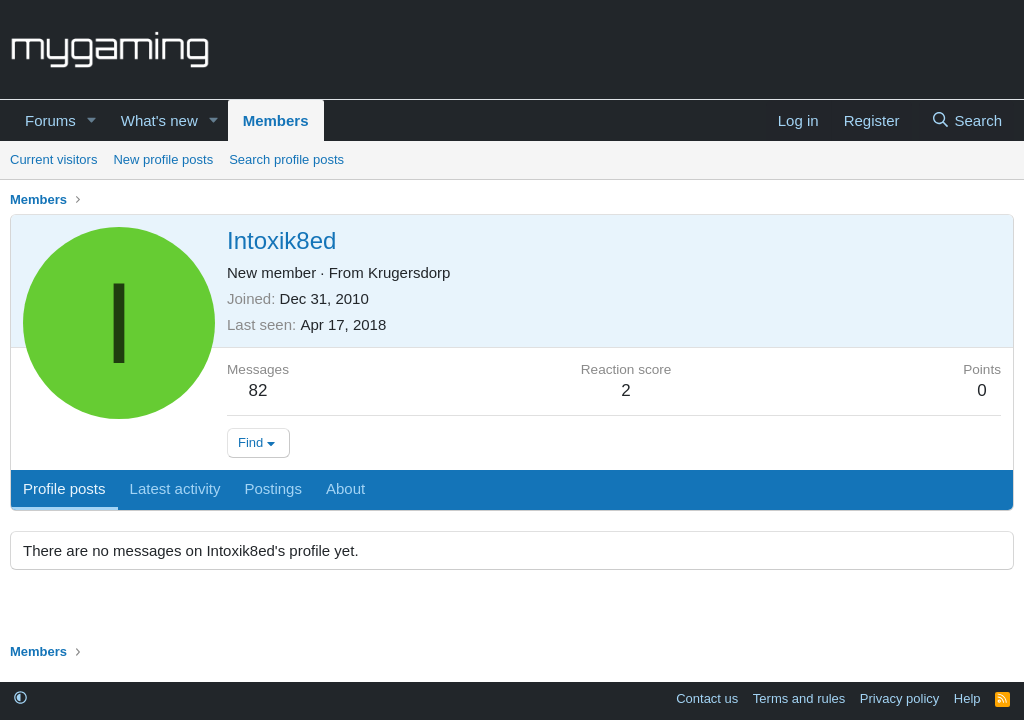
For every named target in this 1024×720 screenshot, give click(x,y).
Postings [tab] (273, 488)
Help (967, 698)
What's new (159, 120)
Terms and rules (799, 698)
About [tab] (345, 488)
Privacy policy (899, 698)
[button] (92, 120)
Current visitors (53, 159)
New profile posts (163, 159)
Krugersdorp (409, 272)
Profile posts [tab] (64, 488)
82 (258, 390)
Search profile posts (286, 159)
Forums (50, 120)
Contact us (707, 698)
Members (276, 120)
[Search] (966, 120)
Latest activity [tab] (175, 488)
